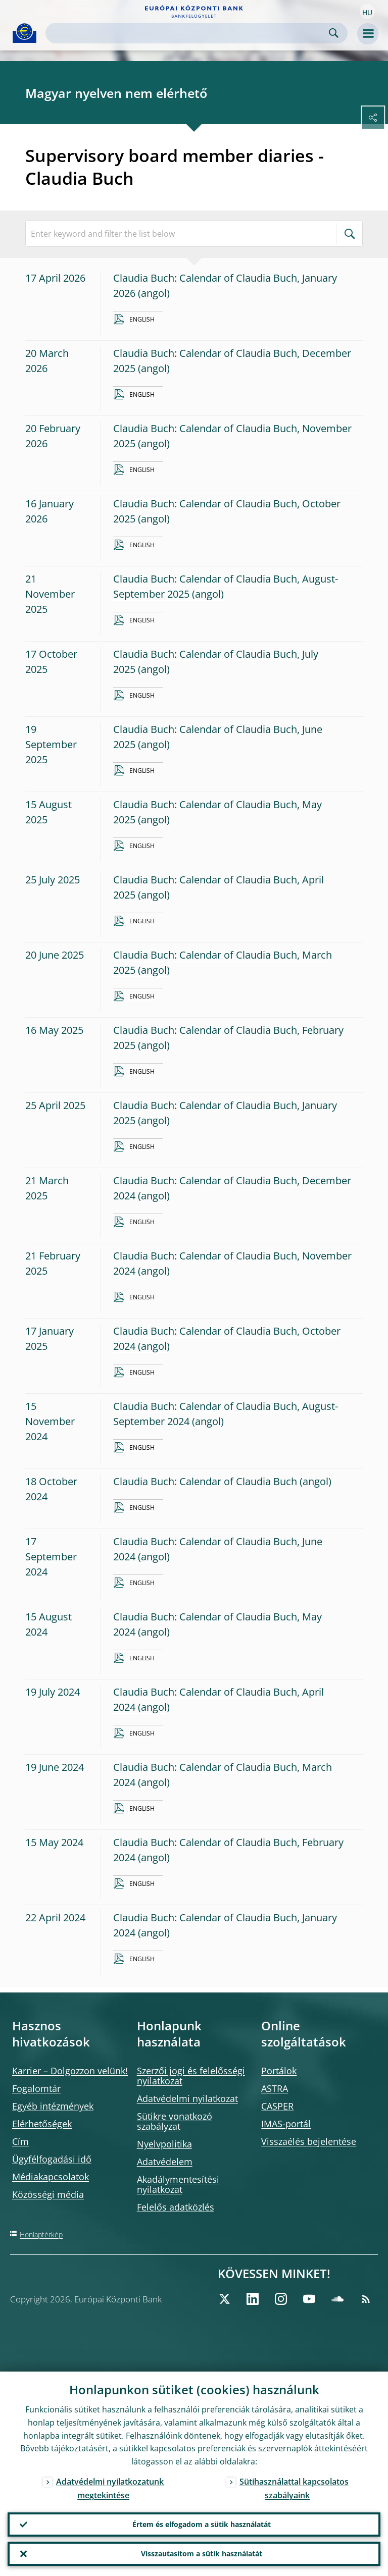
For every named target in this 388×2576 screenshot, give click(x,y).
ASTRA (274, 2088)
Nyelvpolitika (164, 2144)
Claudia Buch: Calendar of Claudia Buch (205, 1481)
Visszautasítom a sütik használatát (201, 2553)
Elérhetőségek (42, 2124)
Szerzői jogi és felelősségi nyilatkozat (191, 2076)
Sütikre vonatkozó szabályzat (174, 2121)
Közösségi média (48, 2194)
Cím (20, 2141)
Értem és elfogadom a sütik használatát (201, 2524)
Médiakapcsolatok (50, 2177)
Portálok (279, 2071)
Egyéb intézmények (52, 2106)
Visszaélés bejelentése (308, 2141)
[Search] (188, 33)
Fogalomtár (36, 2088)
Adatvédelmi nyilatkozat (187, 2098)
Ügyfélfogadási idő (51, 2159)
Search (333, 33)
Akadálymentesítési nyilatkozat (178, 2184)
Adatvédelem (164, 2162)
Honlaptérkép (41, 2234)
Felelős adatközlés (175, 2207)
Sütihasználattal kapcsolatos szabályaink (294, 2488)
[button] (367, 11)
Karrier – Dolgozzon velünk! (70, 2071)
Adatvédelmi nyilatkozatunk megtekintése (110, 2488)
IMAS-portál (286, 2124)
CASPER (277, 2106)
